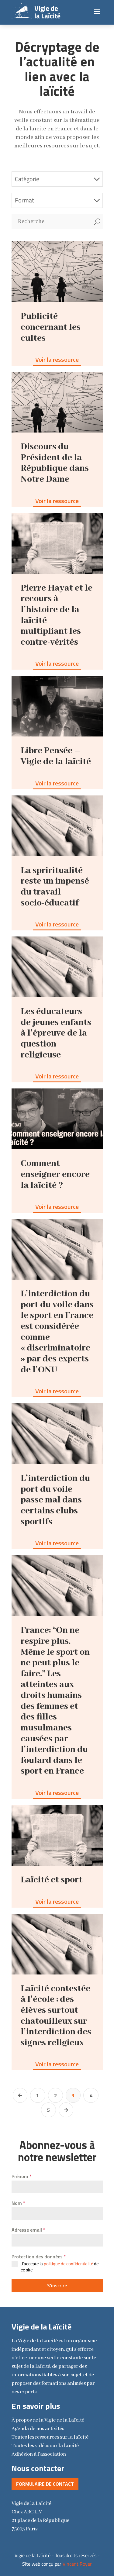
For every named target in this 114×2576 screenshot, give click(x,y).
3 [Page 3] (73, 2095)
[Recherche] (52, 221)
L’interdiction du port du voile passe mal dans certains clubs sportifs (55, 1500)
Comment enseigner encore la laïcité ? (55, 1174)
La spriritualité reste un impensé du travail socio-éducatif (55, 887)
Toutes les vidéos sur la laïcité (45, 2446)
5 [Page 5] (48, 2110)
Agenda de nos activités (38, 2429)
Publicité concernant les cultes (51, 327)
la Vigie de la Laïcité (48, 2420)
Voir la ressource (57, 359)
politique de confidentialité (68, 2263)
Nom (18, 2203)
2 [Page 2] (55, 2095)
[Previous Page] (20, 2095)
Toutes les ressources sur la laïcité (50, 2437)
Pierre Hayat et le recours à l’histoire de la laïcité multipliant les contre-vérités (56, 615)
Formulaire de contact (45, 2484)
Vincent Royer (77, 2563)
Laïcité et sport (51, 1880)
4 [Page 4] (91, 2095)
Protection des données (39, 2256)
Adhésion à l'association (39, 2454)
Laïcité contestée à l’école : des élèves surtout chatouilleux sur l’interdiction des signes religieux (56, 2016)
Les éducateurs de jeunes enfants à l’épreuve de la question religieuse (56, 1033)
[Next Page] (66, 2109)
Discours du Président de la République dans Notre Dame (55, 463)
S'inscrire (57, 2285)
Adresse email (28, 2229)
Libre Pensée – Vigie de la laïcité (56, 756)
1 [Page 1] (37, 2095)
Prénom (22, 2176)
